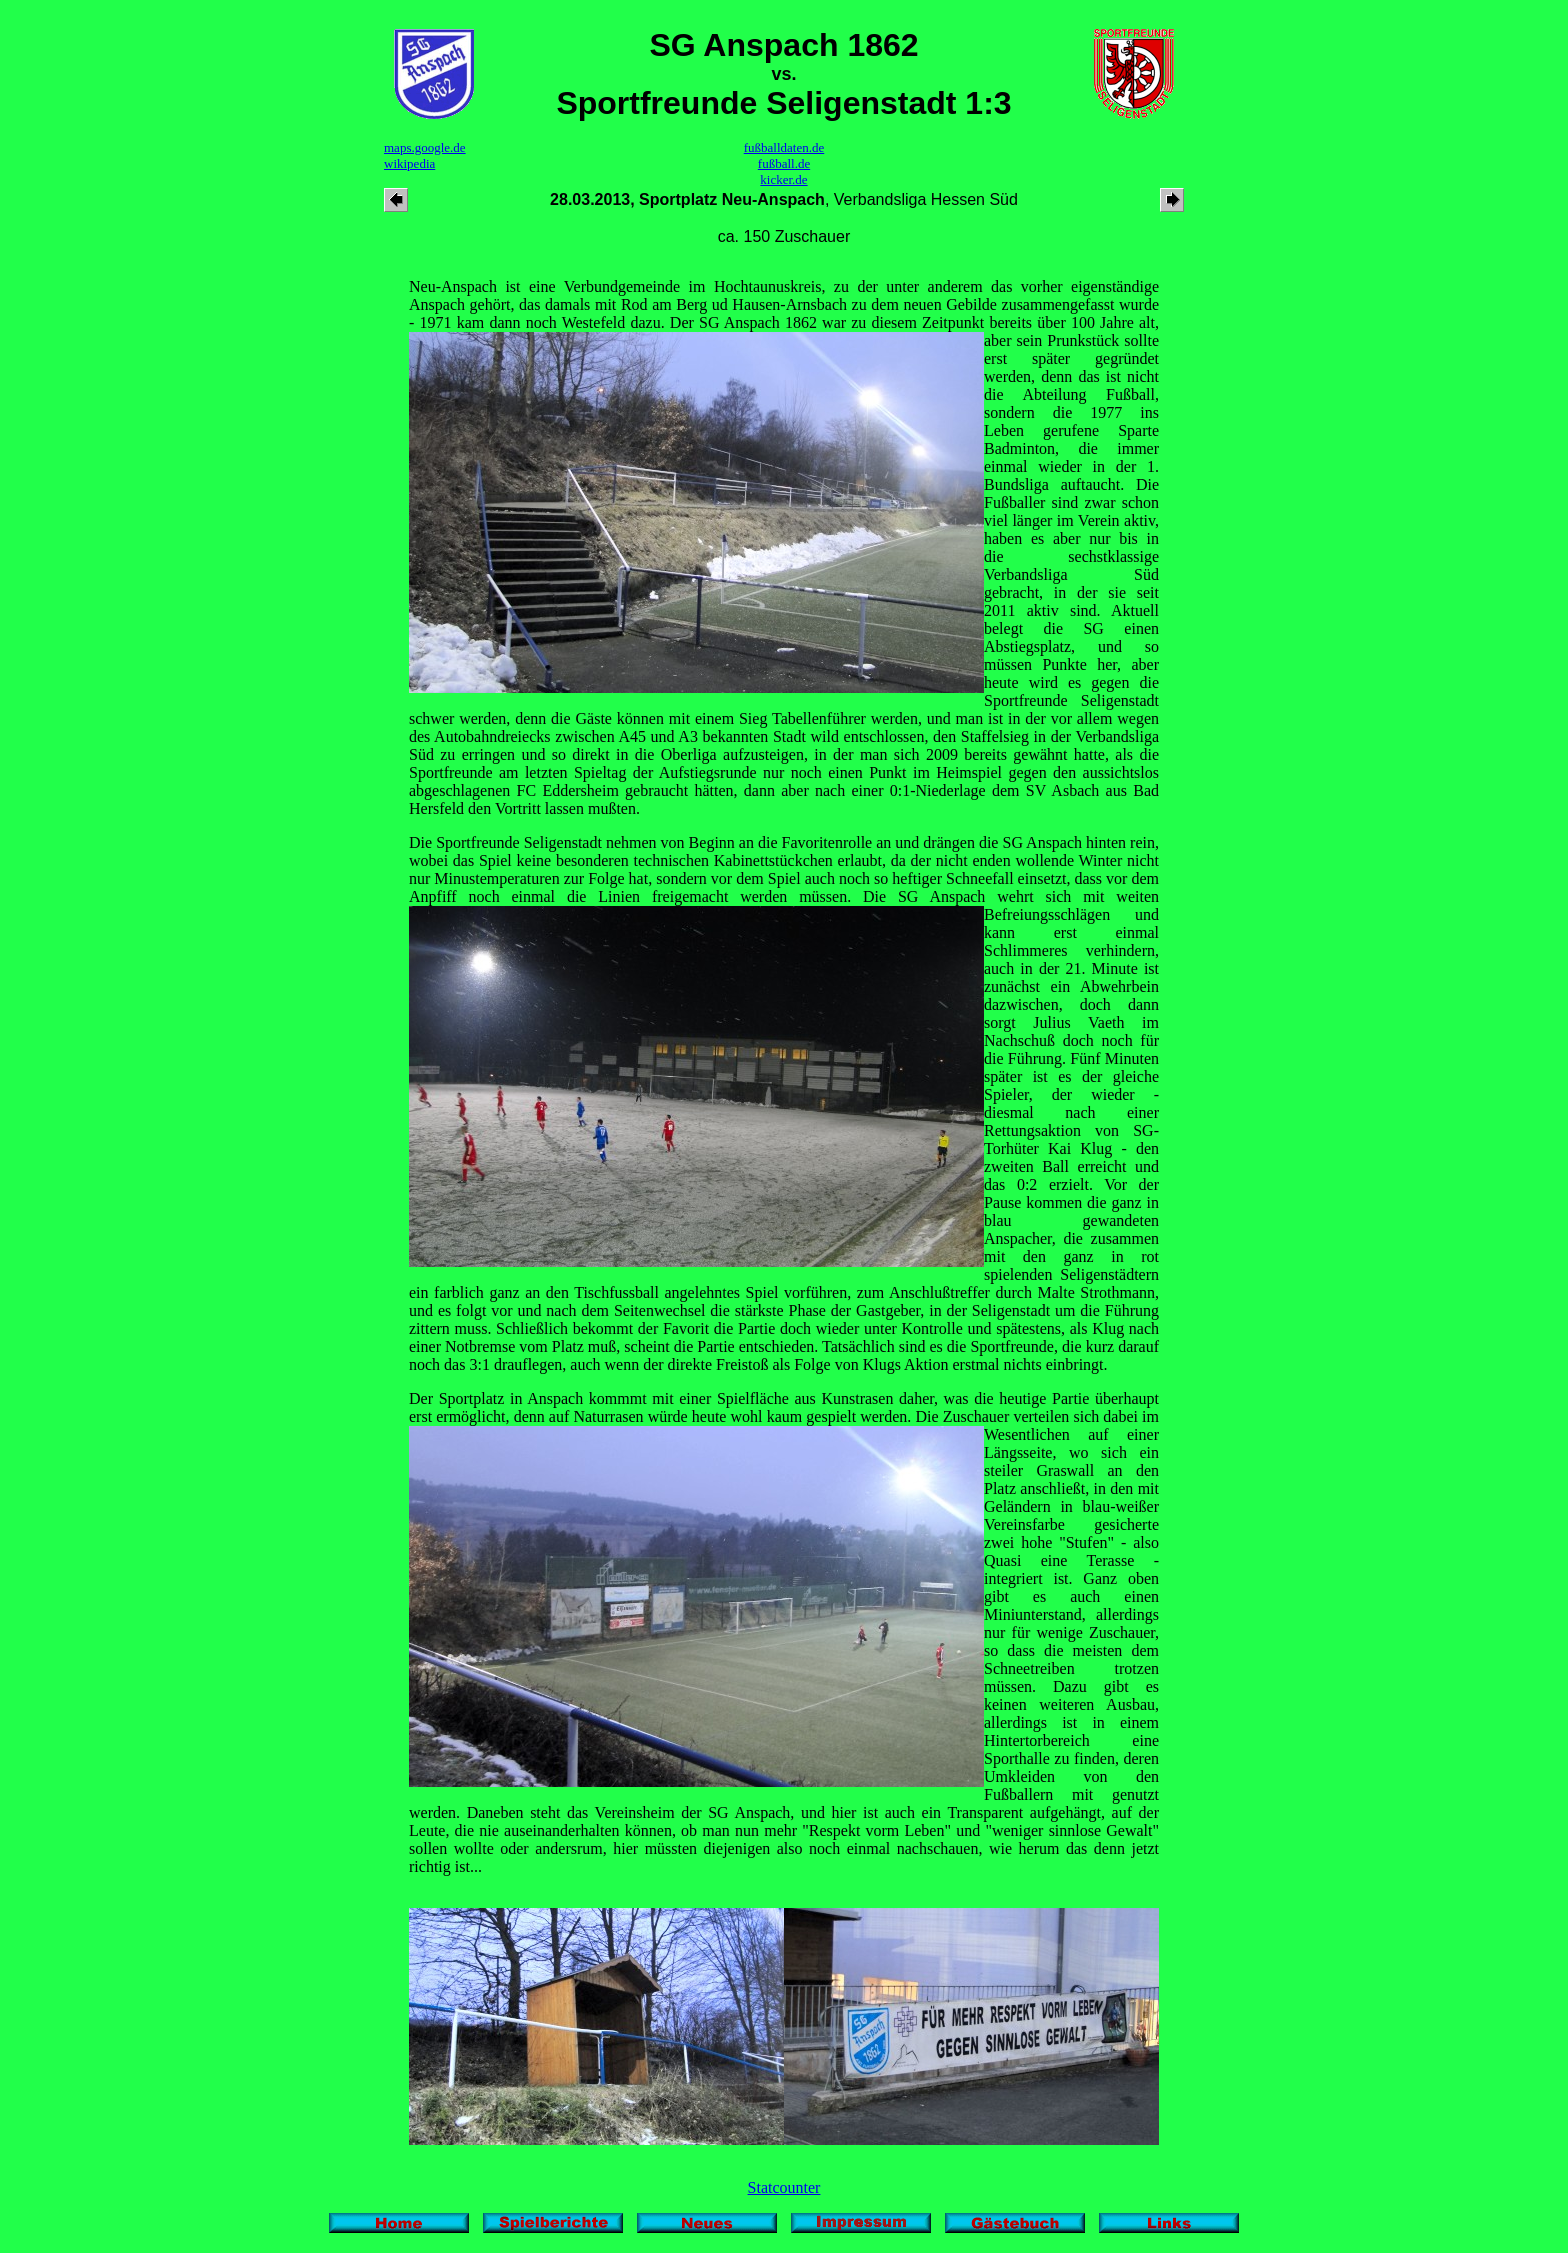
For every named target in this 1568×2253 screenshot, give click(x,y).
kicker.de (783, 179)
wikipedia (409, 163)
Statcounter (784, 2187)
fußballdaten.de (784, 147)
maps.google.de (425, 147)
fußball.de (784, 163)
